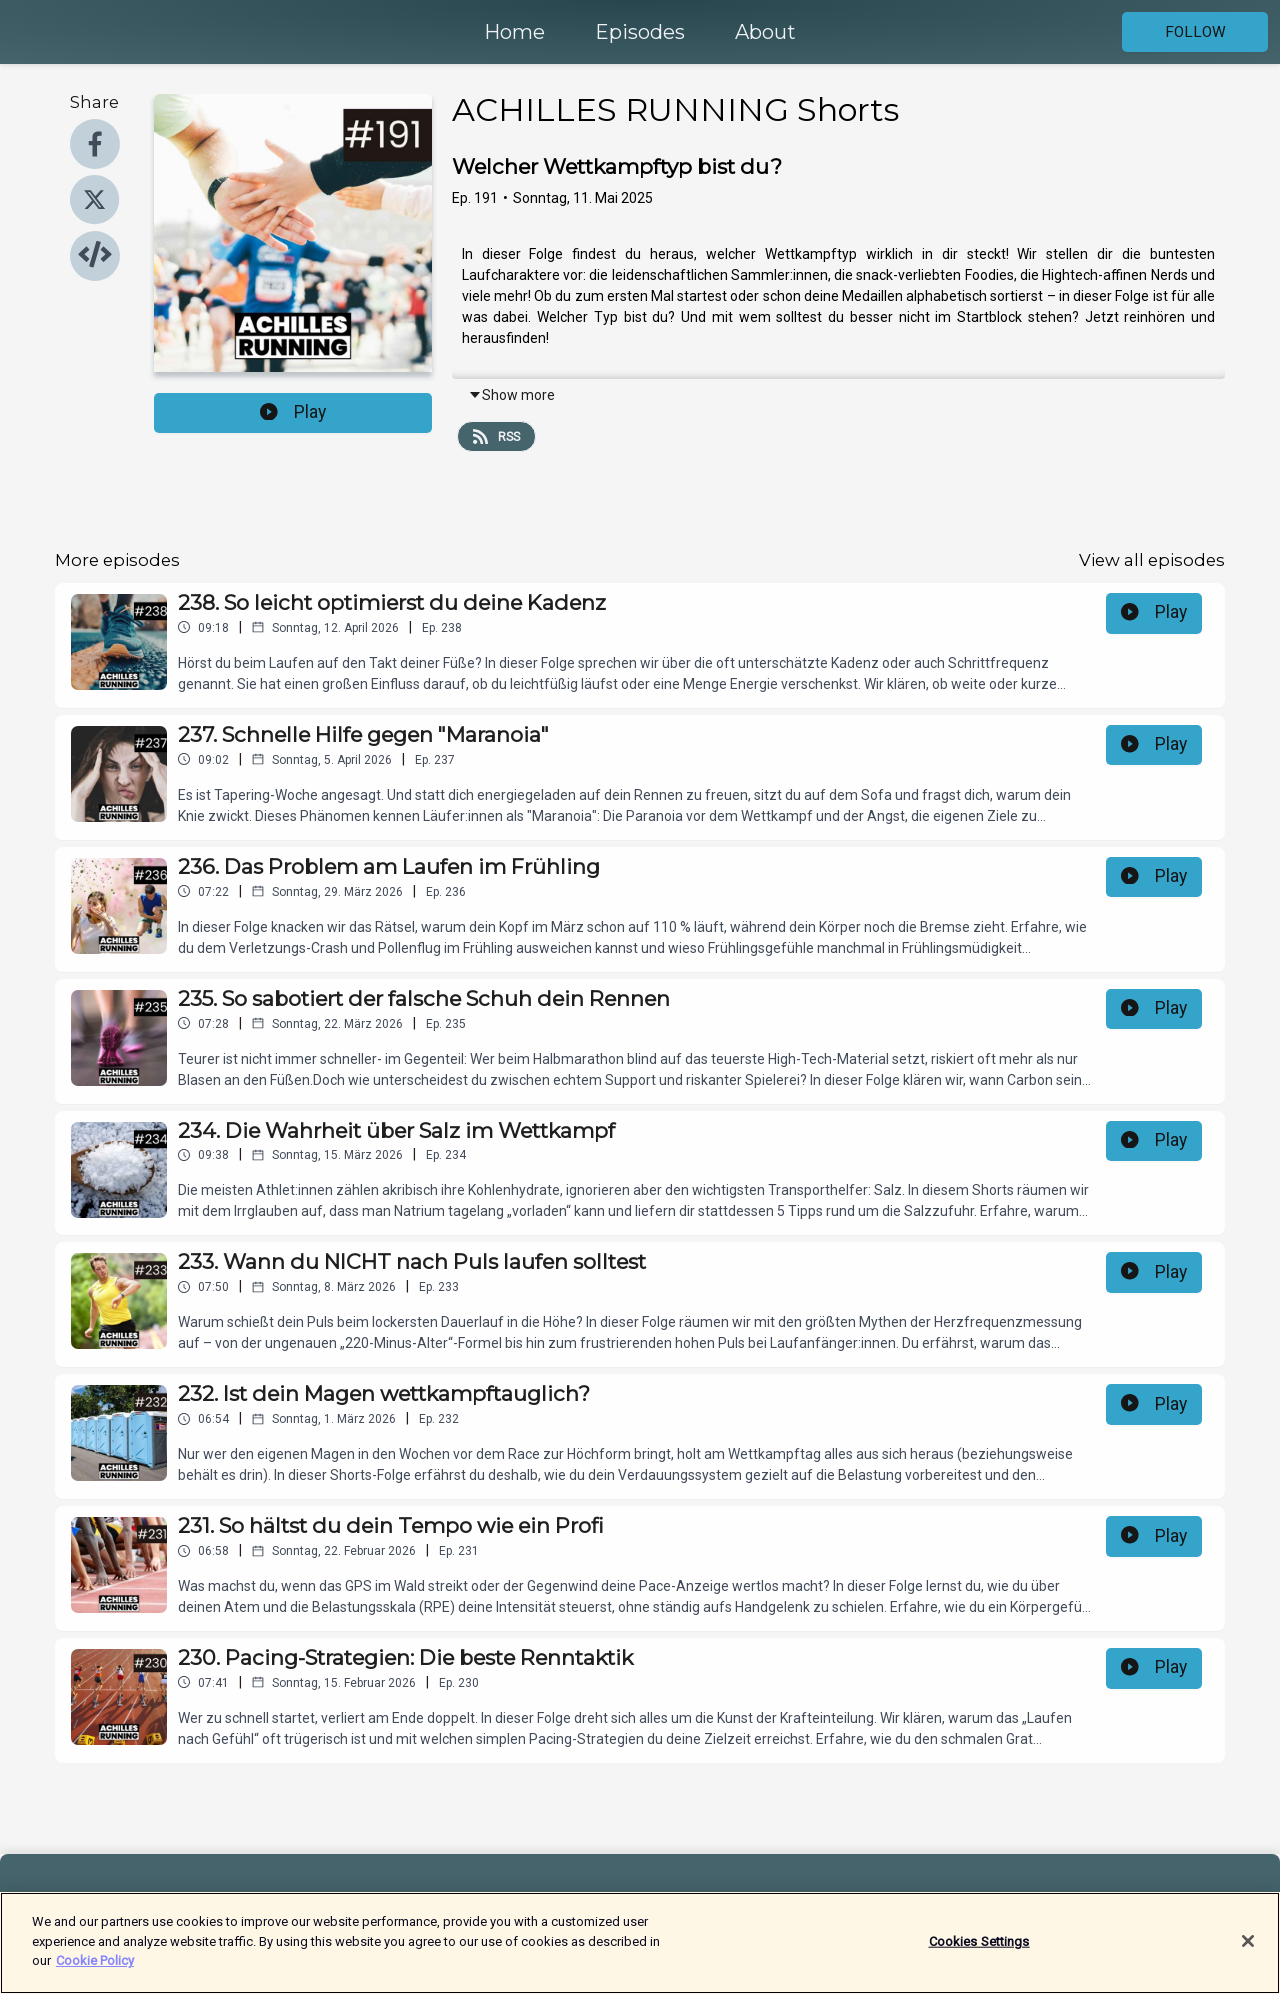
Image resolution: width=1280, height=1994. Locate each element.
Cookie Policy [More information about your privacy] (95, 1971)
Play (293, 412)
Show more (511, 395)
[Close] (1248, 1952)
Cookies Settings (979, 1951)
